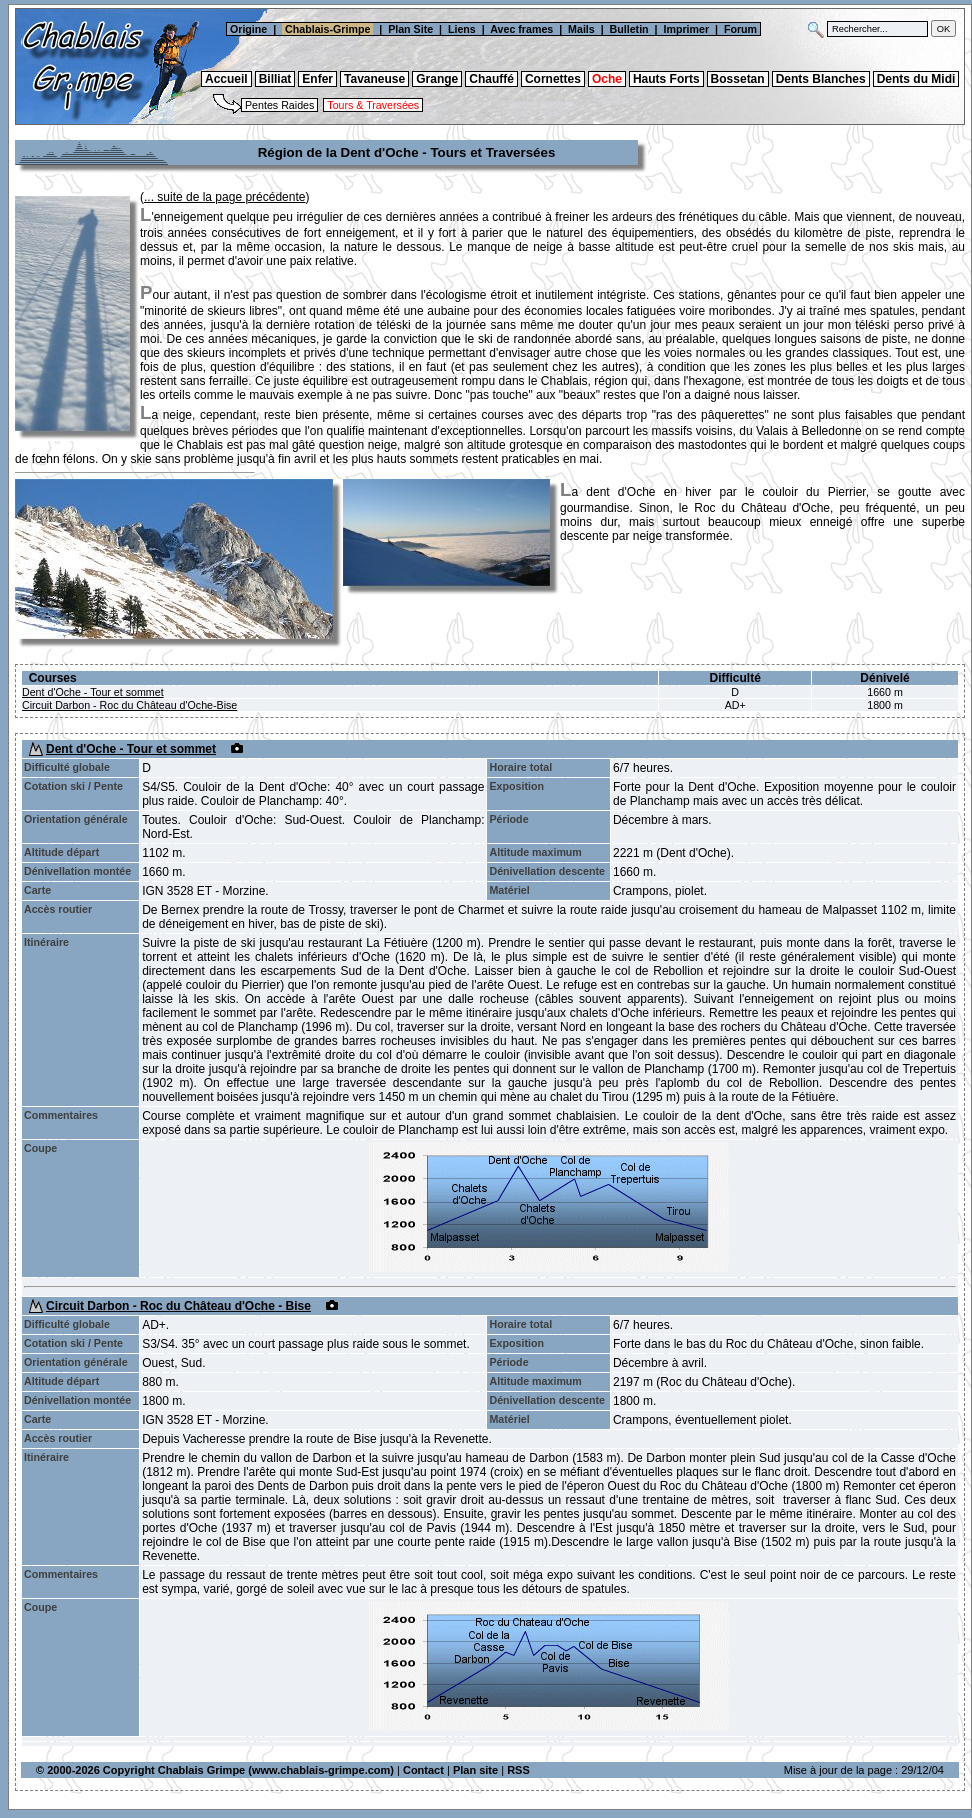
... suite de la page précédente (224, 197)
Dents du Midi (916, 79)
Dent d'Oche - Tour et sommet (93, 692)
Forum (742, 29)
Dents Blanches (821, 79)
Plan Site (410, 29)
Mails (581, 29)
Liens (462, 29)
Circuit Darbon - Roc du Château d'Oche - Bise (178, 1306)
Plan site (475, 1770)
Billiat (275, 79)
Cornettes (553, 79)
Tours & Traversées (373, 105)
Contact (423, 1770)
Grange (437, 79)
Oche (607, 79)
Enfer (317, 79)
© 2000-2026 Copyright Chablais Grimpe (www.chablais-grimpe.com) (215, 1770)
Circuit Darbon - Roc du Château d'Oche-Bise (129, 705)
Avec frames (521, 29)
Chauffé (491, 79)
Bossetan (738, 79)
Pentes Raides (279, 105)
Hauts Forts (666, 79)
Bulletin (629, 29)
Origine (247, 29)
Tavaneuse (374, 79)
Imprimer (686, 29)
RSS (518, 1770)
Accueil (226, 79)
